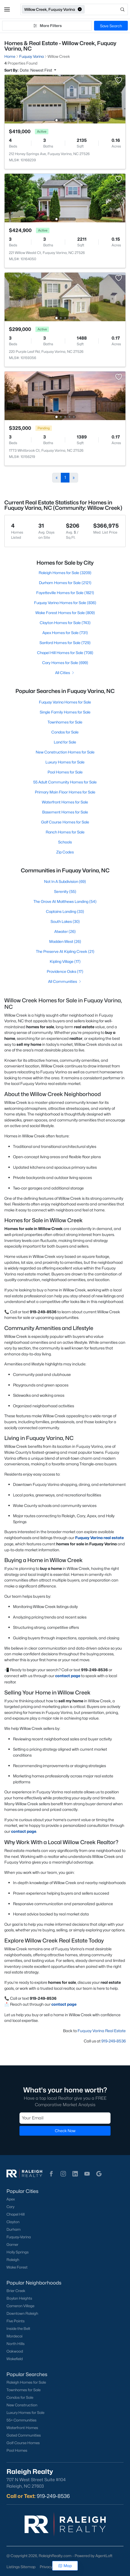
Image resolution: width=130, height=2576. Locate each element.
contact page (67, 1675)
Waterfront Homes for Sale (65, 802)
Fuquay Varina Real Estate (102, 2030)
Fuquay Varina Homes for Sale (65, 702)
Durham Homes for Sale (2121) (65, 582)
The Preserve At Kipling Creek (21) (65, 951)
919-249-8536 (113, 2041)
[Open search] (107, 9)
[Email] (65, 2118)
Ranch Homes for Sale (65, 832)
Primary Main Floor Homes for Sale (65, 792)
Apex (10, 2199)
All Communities (65, 981)
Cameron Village (20, 2306)
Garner (12, 2244)
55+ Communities (21, 2420)
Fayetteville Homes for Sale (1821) (65, 592)
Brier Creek (15, 2291)
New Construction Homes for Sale (65, 752)
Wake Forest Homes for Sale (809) (65, 612)
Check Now (65, 2131)
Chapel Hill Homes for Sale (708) (65, 652)
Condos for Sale (65, 732)
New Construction (21, 2405)
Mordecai (14, 2336)
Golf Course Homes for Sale (65, 822)
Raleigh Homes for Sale (26, 2382)
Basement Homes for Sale (65, 812)
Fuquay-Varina (18, 2237)
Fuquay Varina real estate (99, 1537)
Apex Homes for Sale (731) (65, 632)
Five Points (15, 2321)
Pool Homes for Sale (65, 772)
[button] (7, 9)
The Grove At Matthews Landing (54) (65, 901)
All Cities (65, 672)
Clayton (12, 2222)
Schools (65, 842)
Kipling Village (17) (65, 961)
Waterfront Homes (22, 2428)
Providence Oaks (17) (65, 971)
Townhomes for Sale (65, 722)
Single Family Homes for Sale (65, 712)
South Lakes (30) (65, 921)
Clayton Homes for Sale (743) (65, 622)
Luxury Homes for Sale (65, 762)
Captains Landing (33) (65, 911)
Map (65, 2565)
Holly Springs (17, 2252)
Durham (13, 2229)
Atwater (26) (65, 931)
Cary (10, 2207)
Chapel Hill (15, 2214)
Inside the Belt (18, 2328)
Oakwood (14, 2351)
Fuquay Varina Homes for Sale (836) (65, 602)
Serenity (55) (65, 891)
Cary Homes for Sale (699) (65, 662)
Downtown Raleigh (22, 2313)
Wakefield (14, 2359)
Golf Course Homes (23, 2443)
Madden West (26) (65, 941)
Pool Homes (16, 2450)
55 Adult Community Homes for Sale (65, 782)
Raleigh (12, 2259)
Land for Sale (65, 742)
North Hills (15, 2343)
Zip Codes (65, 852)
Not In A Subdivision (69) (65, 881)
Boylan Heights (19, 2298)
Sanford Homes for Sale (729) (65, 642)
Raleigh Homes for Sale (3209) (65, 572)
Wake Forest (17, 2267)
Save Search (111, 26)
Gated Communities (23, 2435)
